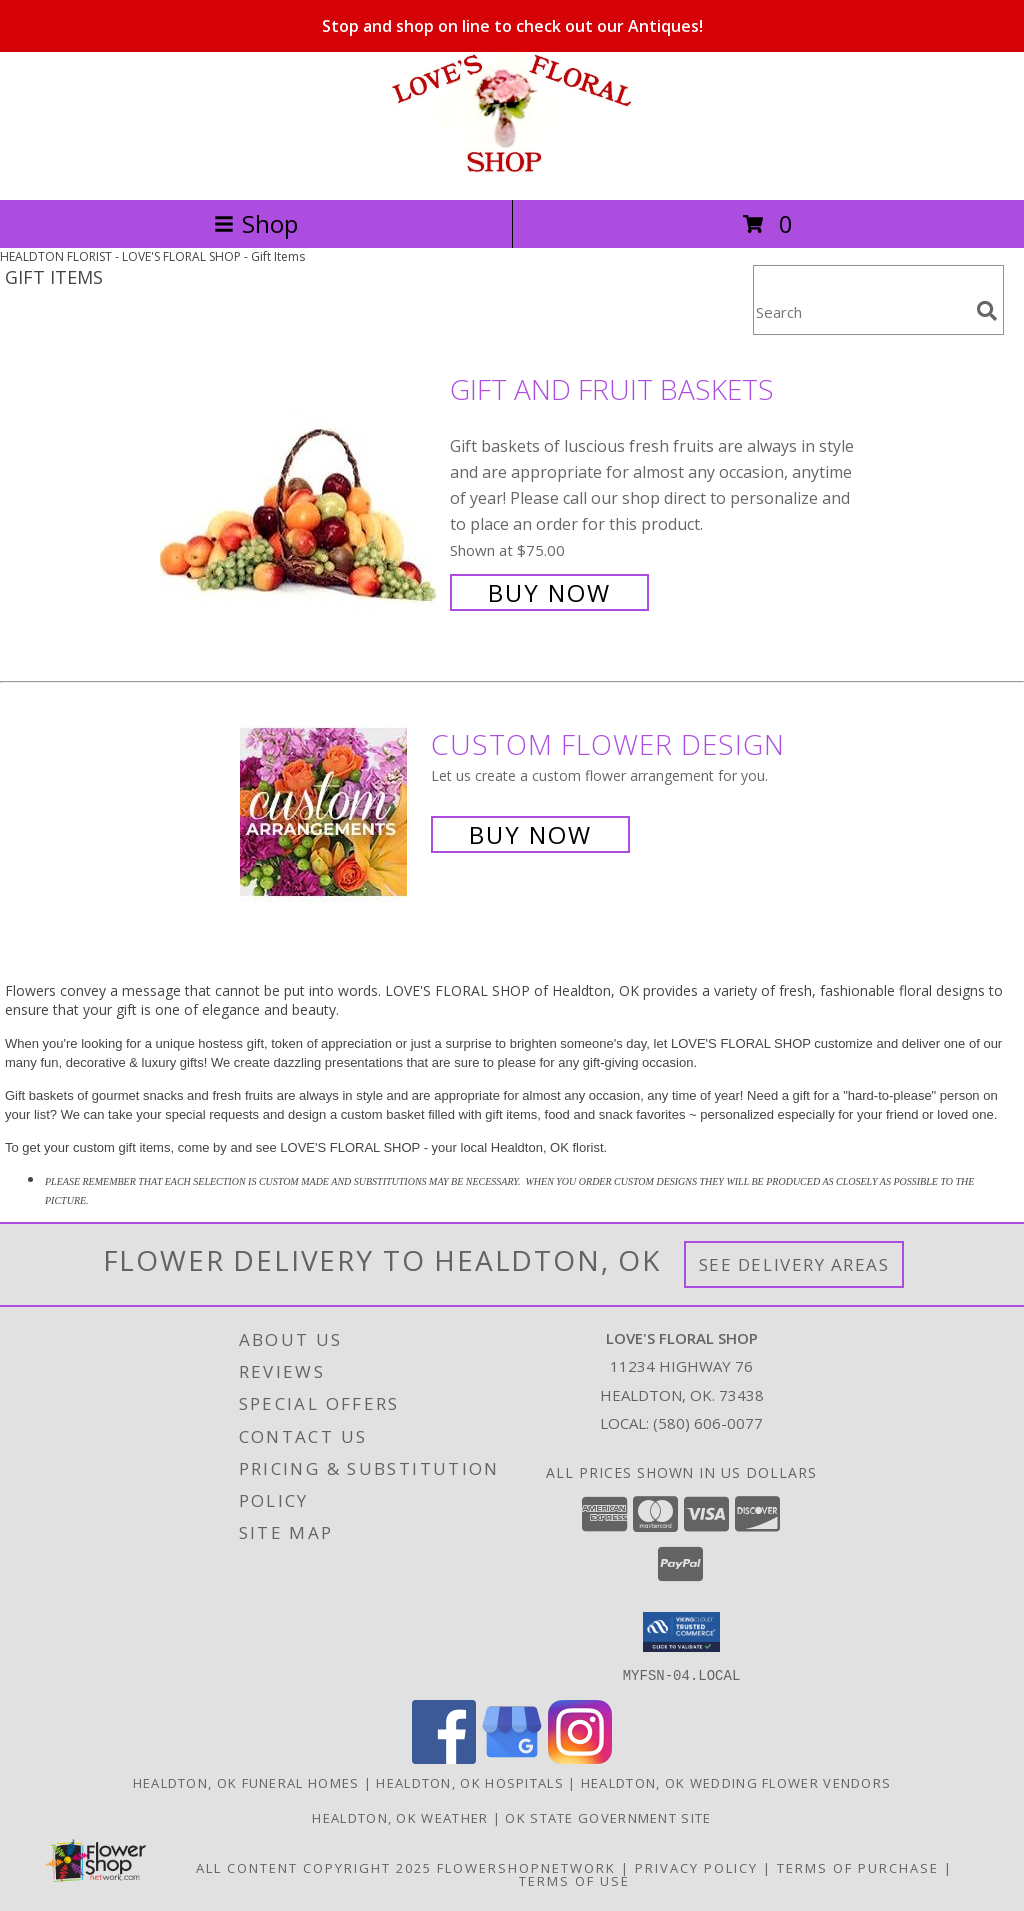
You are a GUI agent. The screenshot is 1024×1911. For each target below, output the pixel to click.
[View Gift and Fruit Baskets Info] (300, 488)
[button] (681, 1632)
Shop (256, 223)
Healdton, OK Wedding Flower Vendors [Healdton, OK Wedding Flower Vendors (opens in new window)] (736, 1782)
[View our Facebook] (444, 1757)
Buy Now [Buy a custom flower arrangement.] (530, 834)
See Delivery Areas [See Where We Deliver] (794, 1264)
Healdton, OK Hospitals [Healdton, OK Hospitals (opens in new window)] (470, 1782)
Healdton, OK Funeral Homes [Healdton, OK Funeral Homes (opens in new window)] (246, 1782)
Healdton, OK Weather (400, 1817)
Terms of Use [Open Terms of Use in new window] (574, 1880)
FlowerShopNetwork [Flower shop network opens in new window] (526, 1867)
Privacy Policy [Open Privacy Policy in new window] (696, 1867)
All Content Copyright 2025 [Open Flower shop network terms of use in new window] (314, 1867)
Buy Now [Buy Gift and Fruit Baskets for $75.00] (549, 592)
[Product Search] (861, 312)
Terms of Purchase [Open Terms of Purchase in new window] (858, 1867)
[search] (987, 311)
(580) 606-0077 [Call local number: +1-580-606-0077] (708, 1423)
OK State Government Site (608, 1817)
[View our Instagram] (580, 1757)
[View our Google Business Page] (512, 1757)
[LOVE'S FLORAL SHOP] (512, 170)
